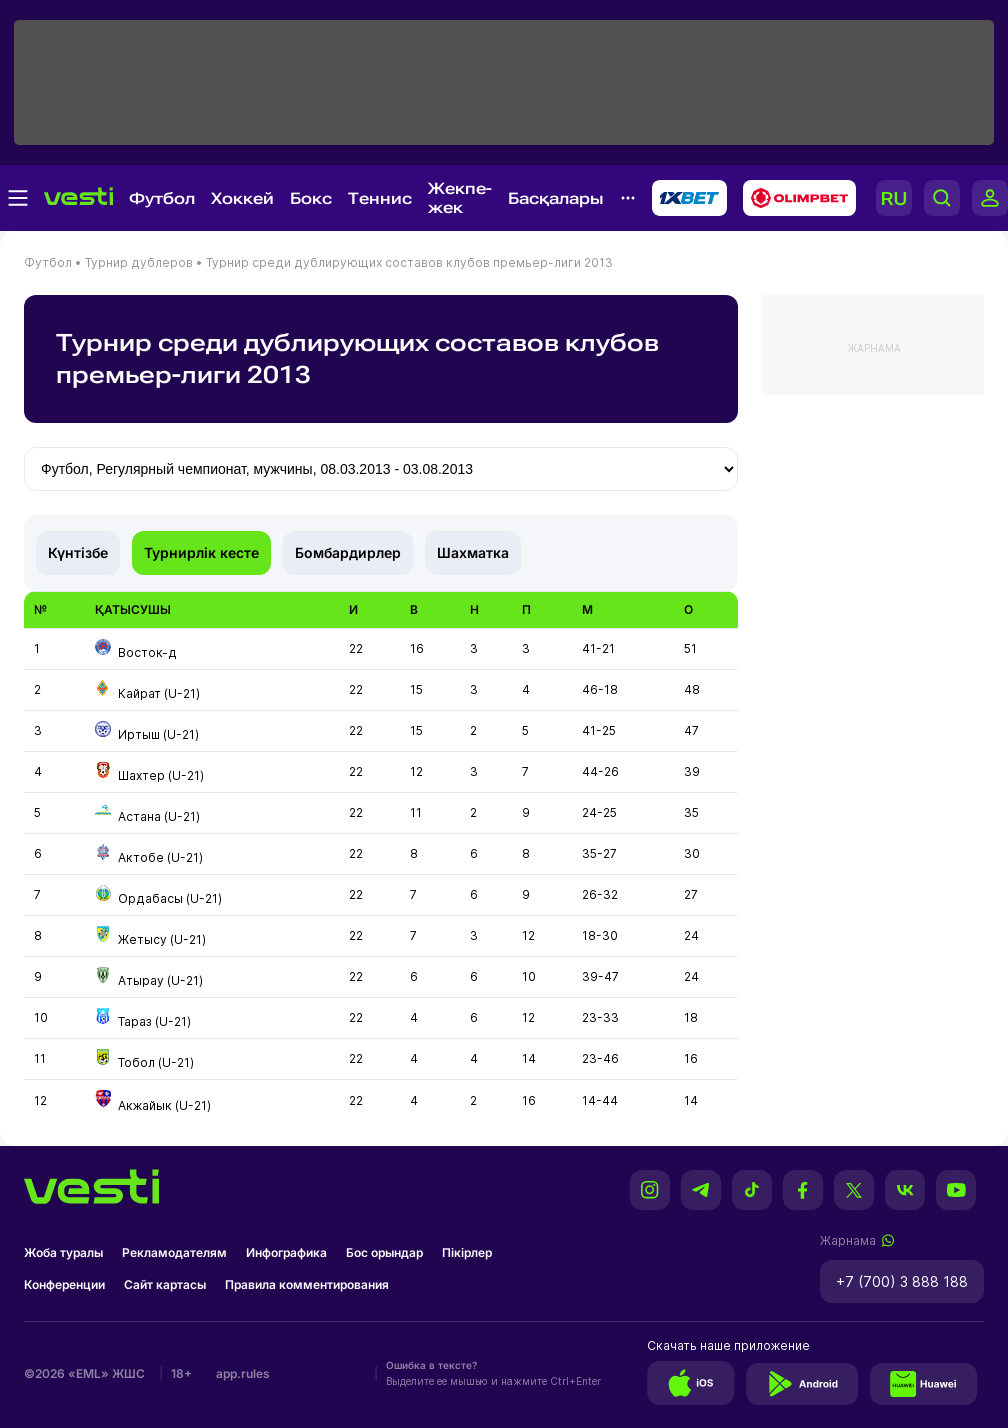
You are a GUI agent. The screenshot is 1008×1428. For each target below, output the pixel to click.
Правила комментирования (307, 1284)
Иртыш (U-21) (158, 734)
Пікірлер (467, 1252)
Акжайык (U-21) (164, 1105)
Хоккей (242, 198)
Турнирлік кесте (201, 552)
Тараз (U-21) (154, 1021)
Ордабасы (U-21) (170, 898)
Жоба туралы (63, 1252)
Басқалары (556, 198)
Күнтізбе (78, 552)
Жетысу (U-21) (162, 939)
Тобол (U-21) (156, 1062)
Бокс (311, 198)
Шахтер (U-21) (161, 775)
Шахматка (473, 552)
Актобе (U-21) (160, 857)
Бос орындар (384, 1252)
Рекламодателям (174, 1252)
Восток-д (147, 652)
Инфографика (286, 1252)
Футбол (162, 198)
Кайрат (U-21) (159, 693)
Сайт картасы (165, 1284)
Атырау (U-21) (160, 980)
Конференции (64, 1284)
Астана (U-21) (159, 816)
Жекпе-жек (460, 198)
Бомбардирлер (348, 552)
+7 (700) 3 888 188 (902, 1281)
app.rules (243, 1373)
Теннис (380, 198)
